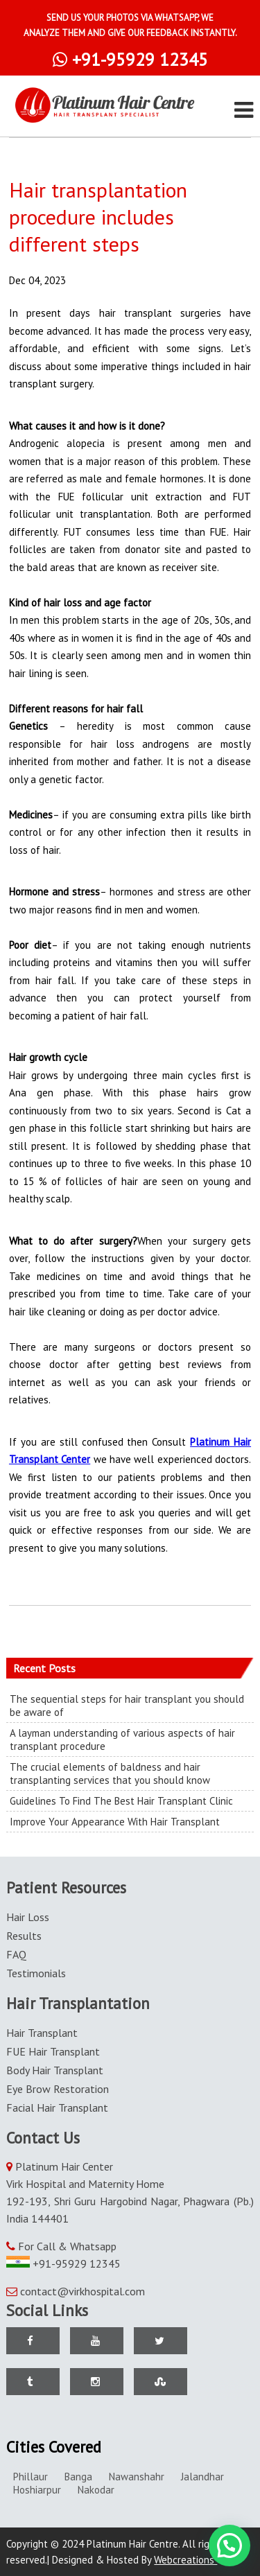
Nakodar (96, 2489)
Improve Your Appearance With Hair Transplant (115, 1821)
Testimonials (36, 1973)
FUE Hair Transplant (53, 2051)
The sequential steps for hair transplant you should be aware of (127, 1705)
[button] (229, 2545)
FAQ (16, 1954)
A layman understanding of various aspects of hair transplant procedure (122, 1739)
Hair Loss (27, 1917)
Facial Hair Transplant (57, 2107)
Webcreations (190, 2559)
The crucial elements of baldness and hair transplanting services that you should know (110, 1773)
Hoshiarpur (37, 2489)
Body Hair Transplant (54, 2070)
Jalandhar (202, 2476)
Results (24, 1936)
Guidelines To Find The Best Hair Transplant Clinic (121, 1800)
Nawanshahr (136, 2476)
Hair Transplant (42, 2033)
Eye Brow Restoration (57, 2089)
